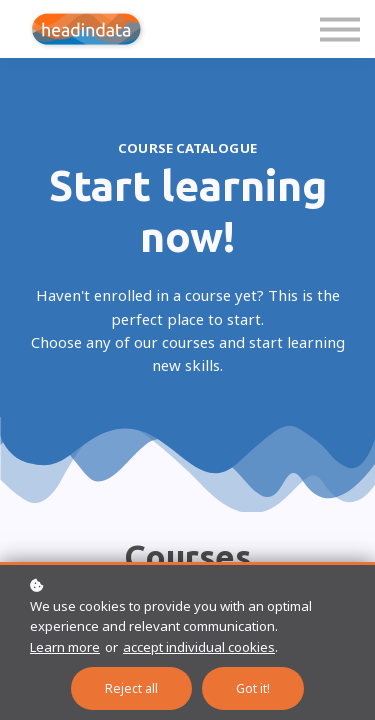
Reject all (131, 688)
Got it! (253, 688)
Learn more (65, 647)
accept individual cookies (199, 647)
